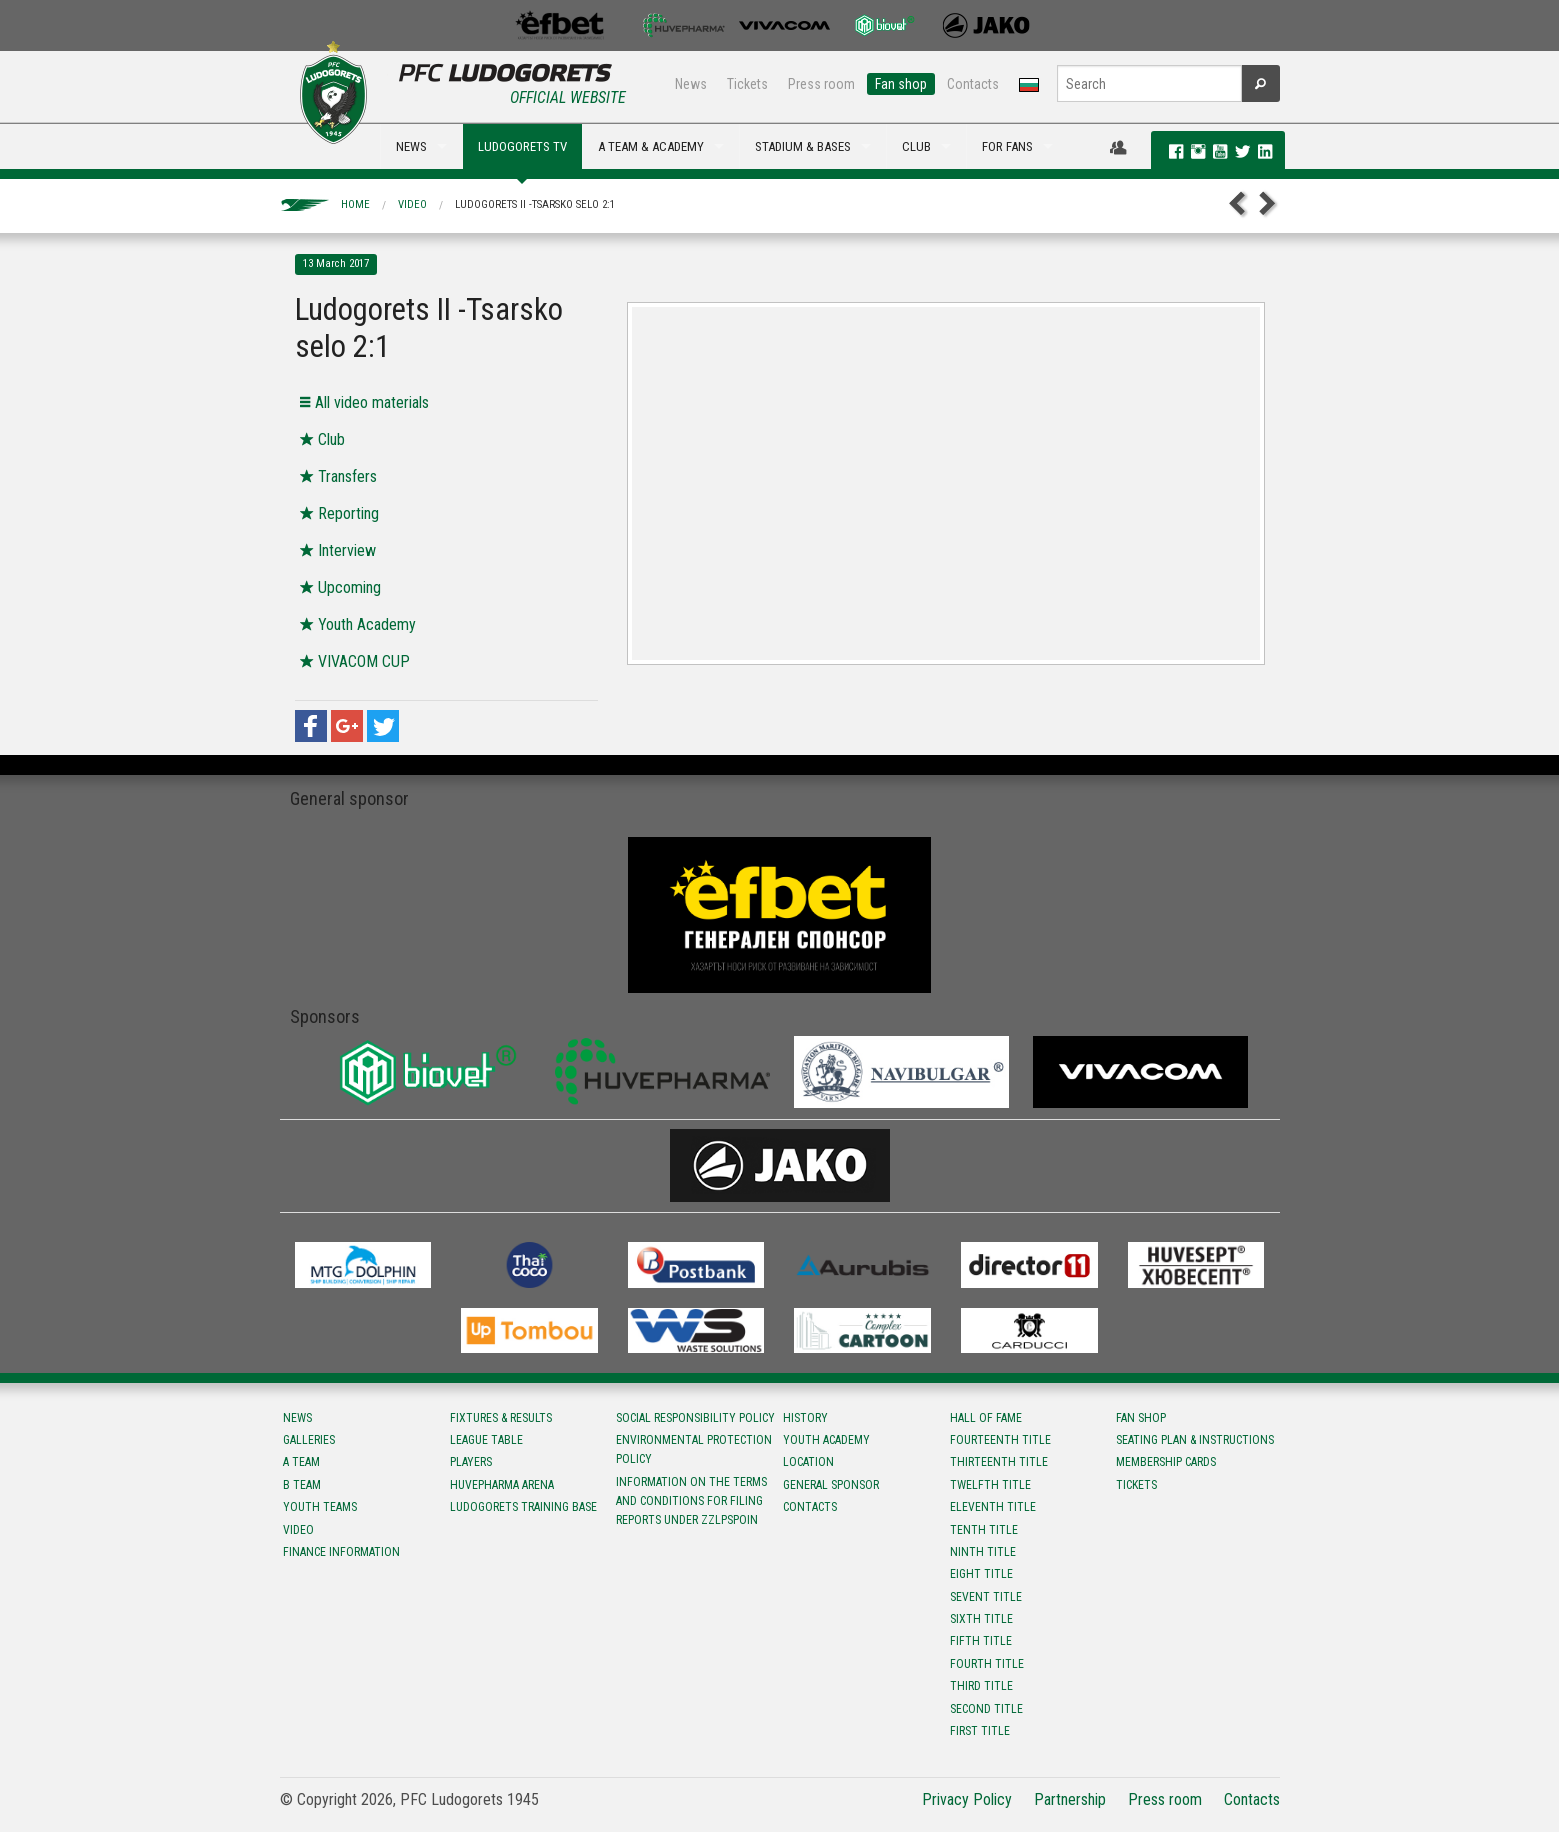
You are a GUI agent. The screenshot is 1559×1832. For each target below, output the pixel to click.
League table (486, 1440)
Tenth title (984, 1530)
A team (301, 1462)
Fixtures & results (501, 1418)
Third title (981, 1686)
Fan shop (901, 84)
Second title (986, 1709)
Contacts (973, 84)
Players (471, 1462)
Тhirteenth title (999, 1462)
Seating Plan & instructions (1195, 1440)
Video (412, 204)
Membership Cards (1166, 1462)
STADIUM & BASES (803, 146)
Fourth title (987, 1664)
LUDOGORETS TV (522, 146)
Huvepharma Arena (502, 1485)
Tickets (747, 84)
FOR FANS (1007, 146)
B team (302, 1485)
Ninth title (983, 1552)
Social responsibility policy (695, 1418)
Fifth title (981, 1641)
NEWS (411, 146)
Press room (821, 84)
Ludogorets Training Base (523, 1507)
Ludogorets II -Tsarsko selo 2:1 (535, 204)
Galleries (309, 1440)
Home (355, 204)
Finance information (341, 1552)
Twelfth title (990, 1485)
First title (980, 1731)
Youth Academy (826, 1440)
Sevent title (986, 1597)
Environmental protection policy (694, 1449)
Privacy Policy (967, 1799)
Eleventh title (993, 1507)
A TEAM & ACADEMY (651, 146)
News (691, 84)
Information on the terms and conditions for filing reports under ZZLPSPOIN (691, 1501)
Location (808, 1462)
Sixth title (981, 1619)
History (805, 1418)
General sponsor (831, 1485)
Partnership (1070, 1799)
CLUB (916, 146)
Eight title (981, 1574)
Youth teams (320, 1507)
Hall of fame (986, 1418)
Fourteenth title (1000, 1440)
